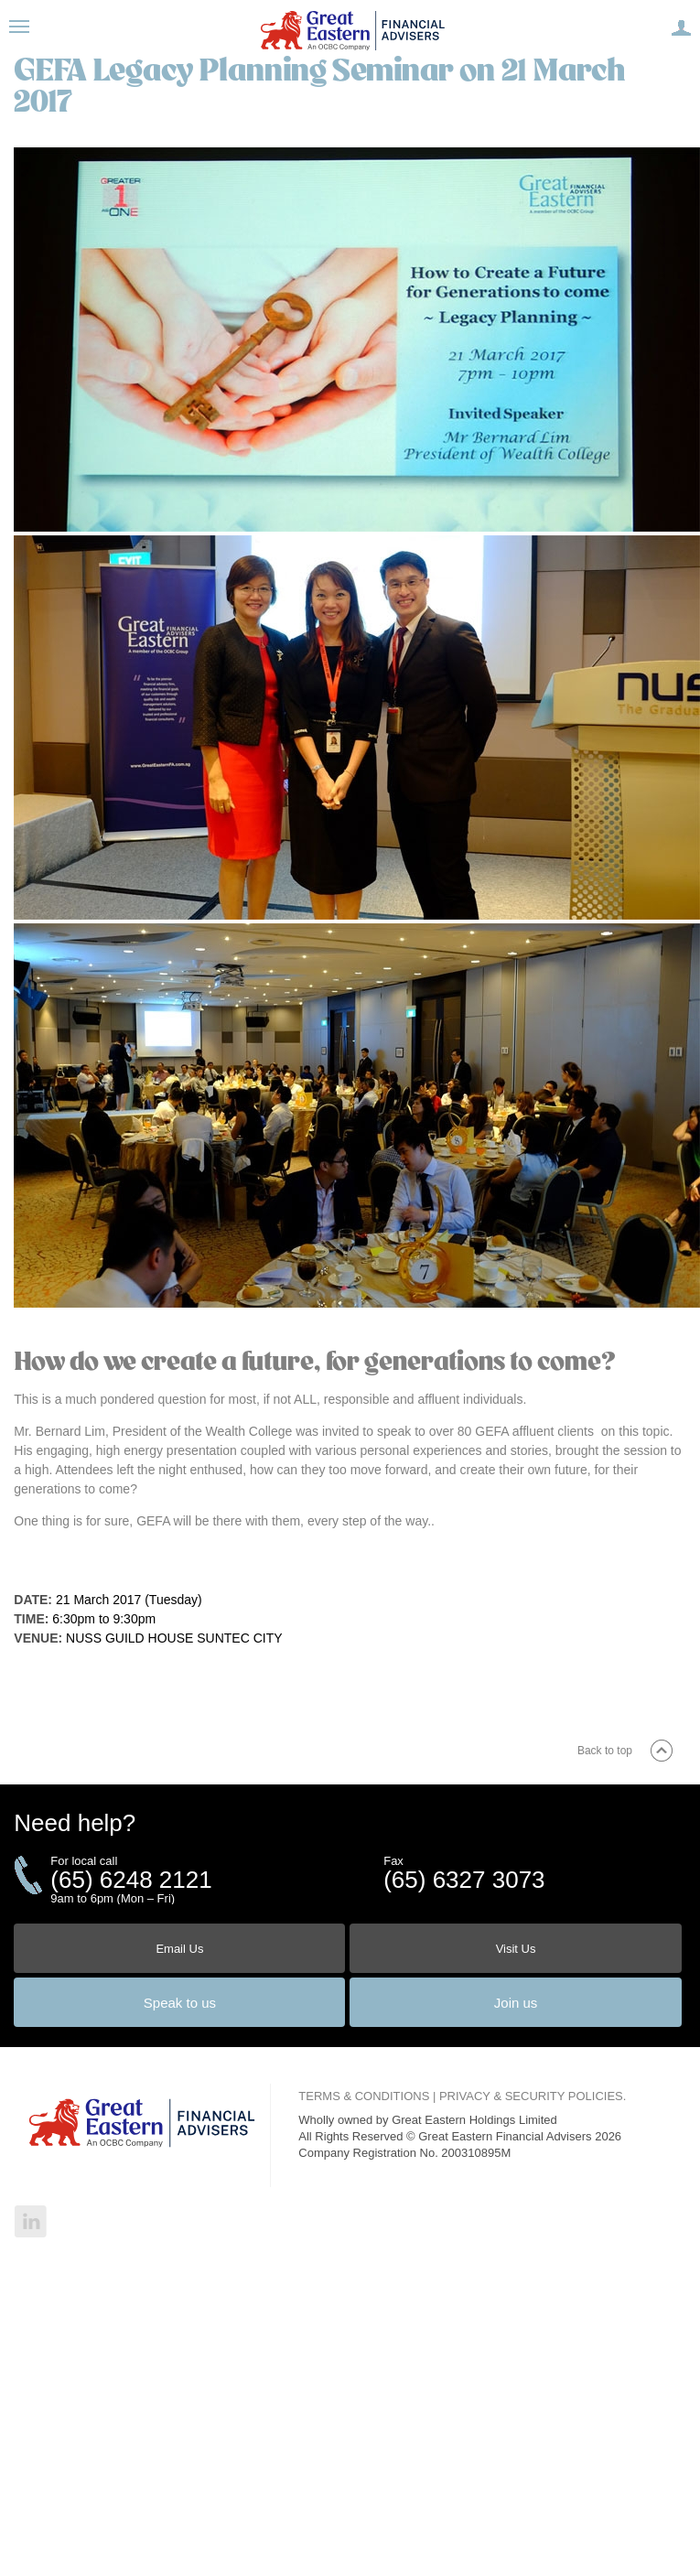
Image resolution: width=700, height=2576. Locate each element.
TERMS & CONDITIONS (363, 2096)
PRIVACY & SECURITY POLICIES (531, 2096)
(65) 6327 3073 (463, 1879)
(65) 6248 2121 (130, 1879)
